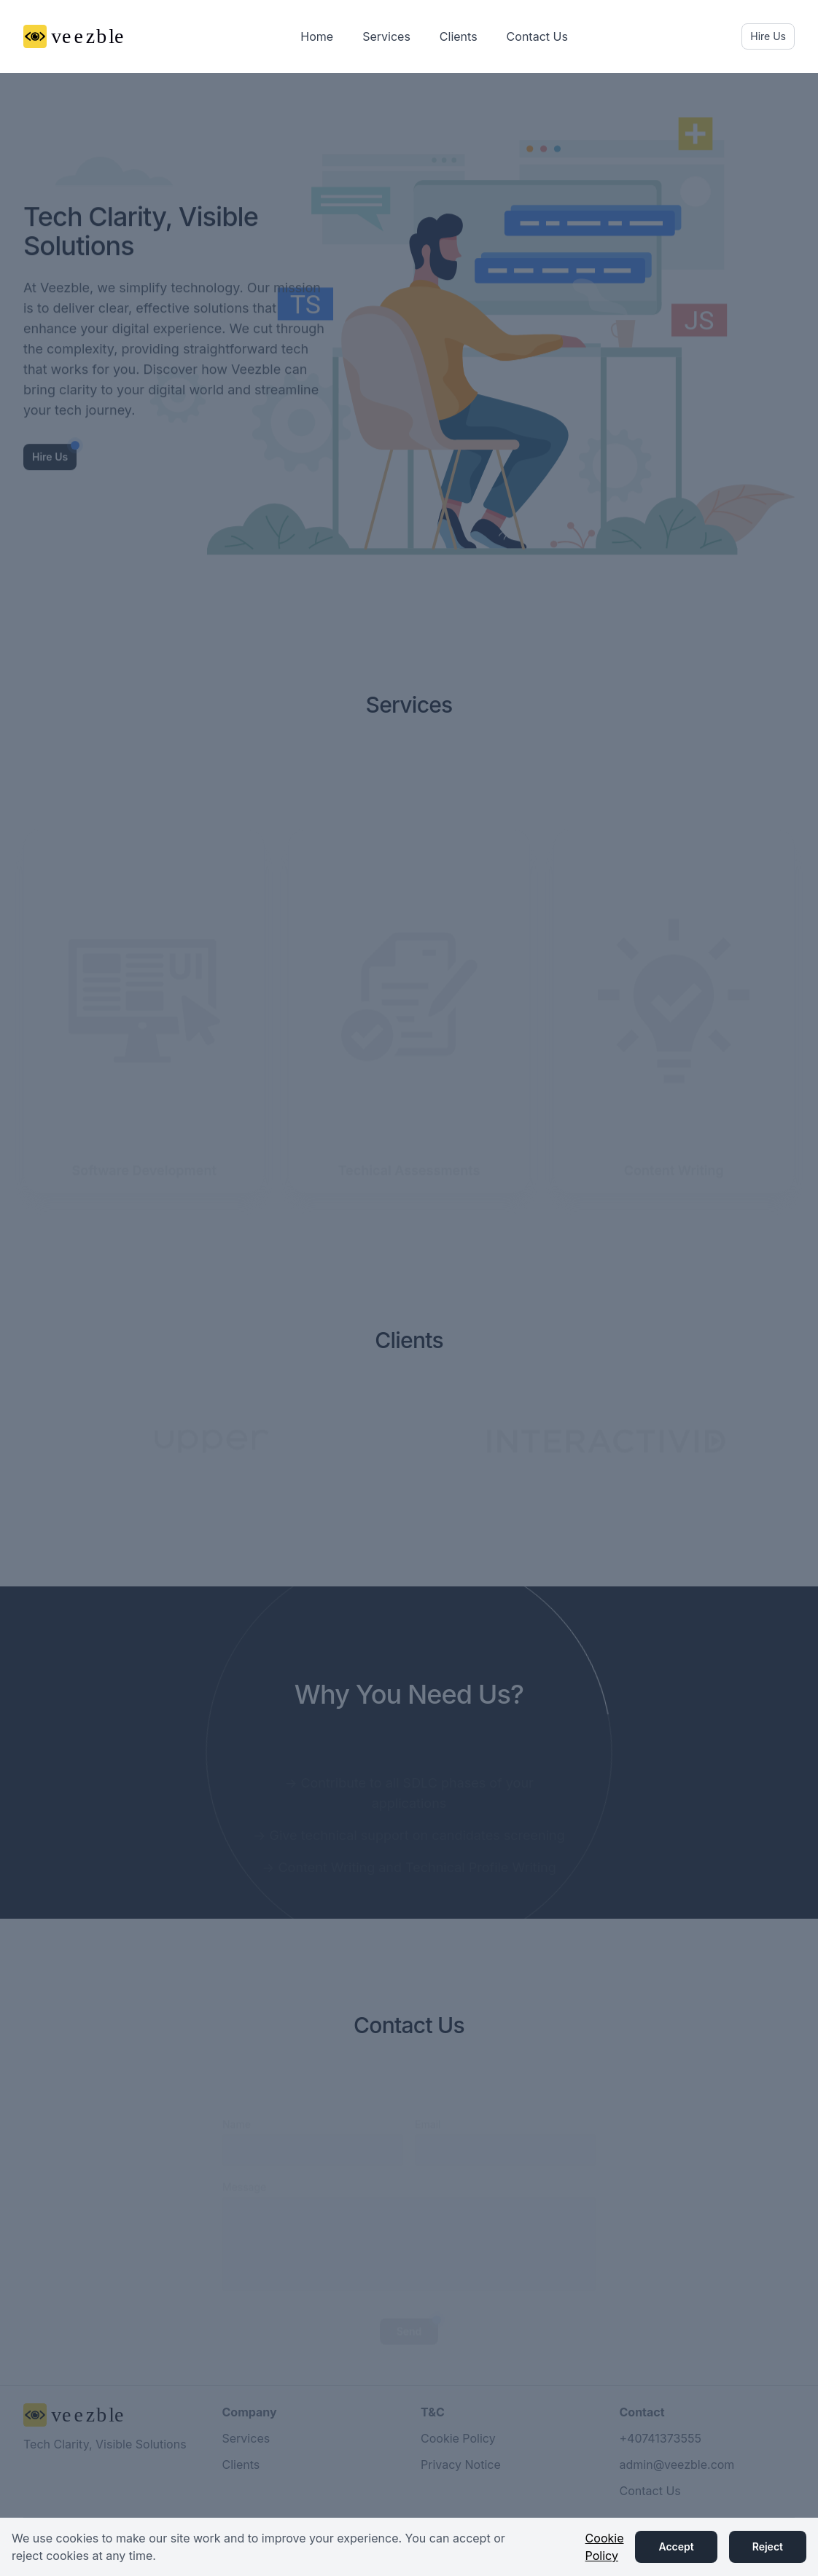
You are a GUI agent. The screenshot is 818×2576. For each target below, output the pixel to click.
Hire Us (768, 36)
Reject (767, 2546)
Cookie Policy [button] (604, 2547)
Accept (675, 2546)
